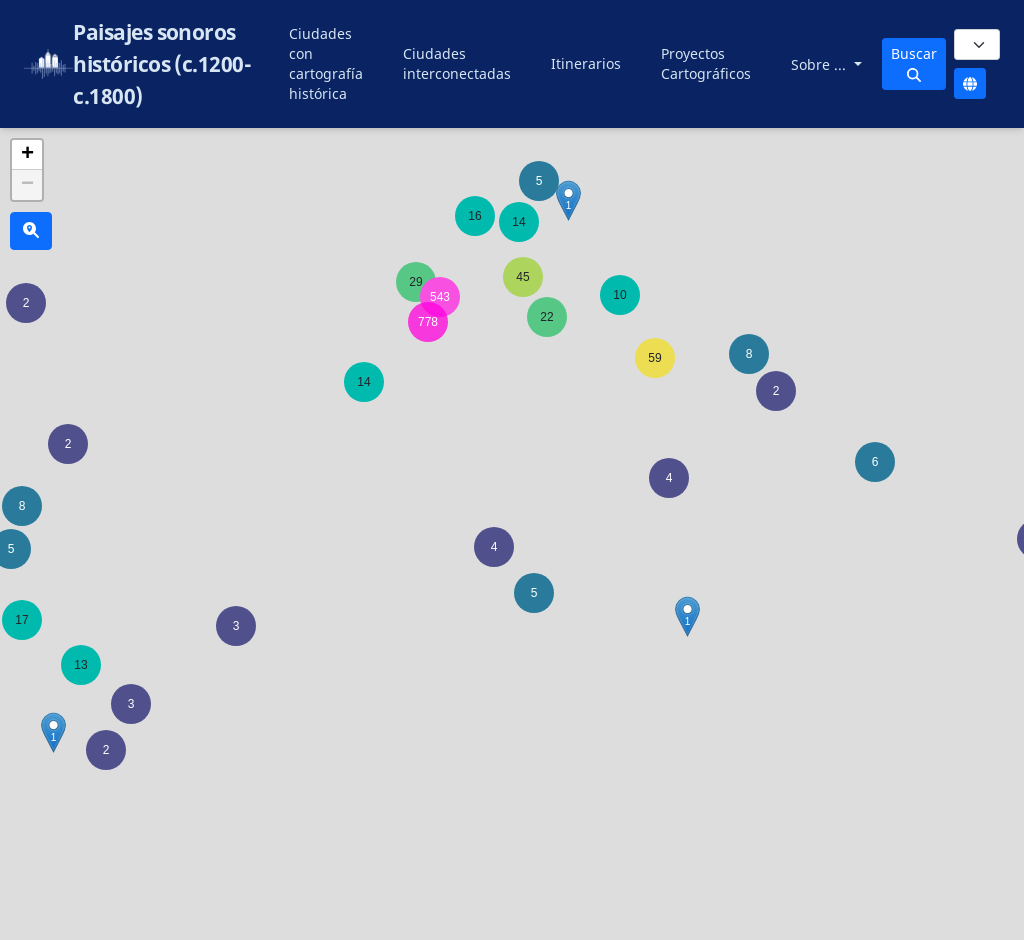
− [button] (27, 185)
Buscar (914, 63)
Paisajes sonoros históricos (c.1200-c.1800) (162, 64)
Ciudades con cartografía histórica (326, 63)
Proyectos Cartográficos (706, 63)
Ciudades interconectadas (457, 63)
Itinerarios (586, 63)
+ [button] (27, 155)
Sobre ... (820, 64)
